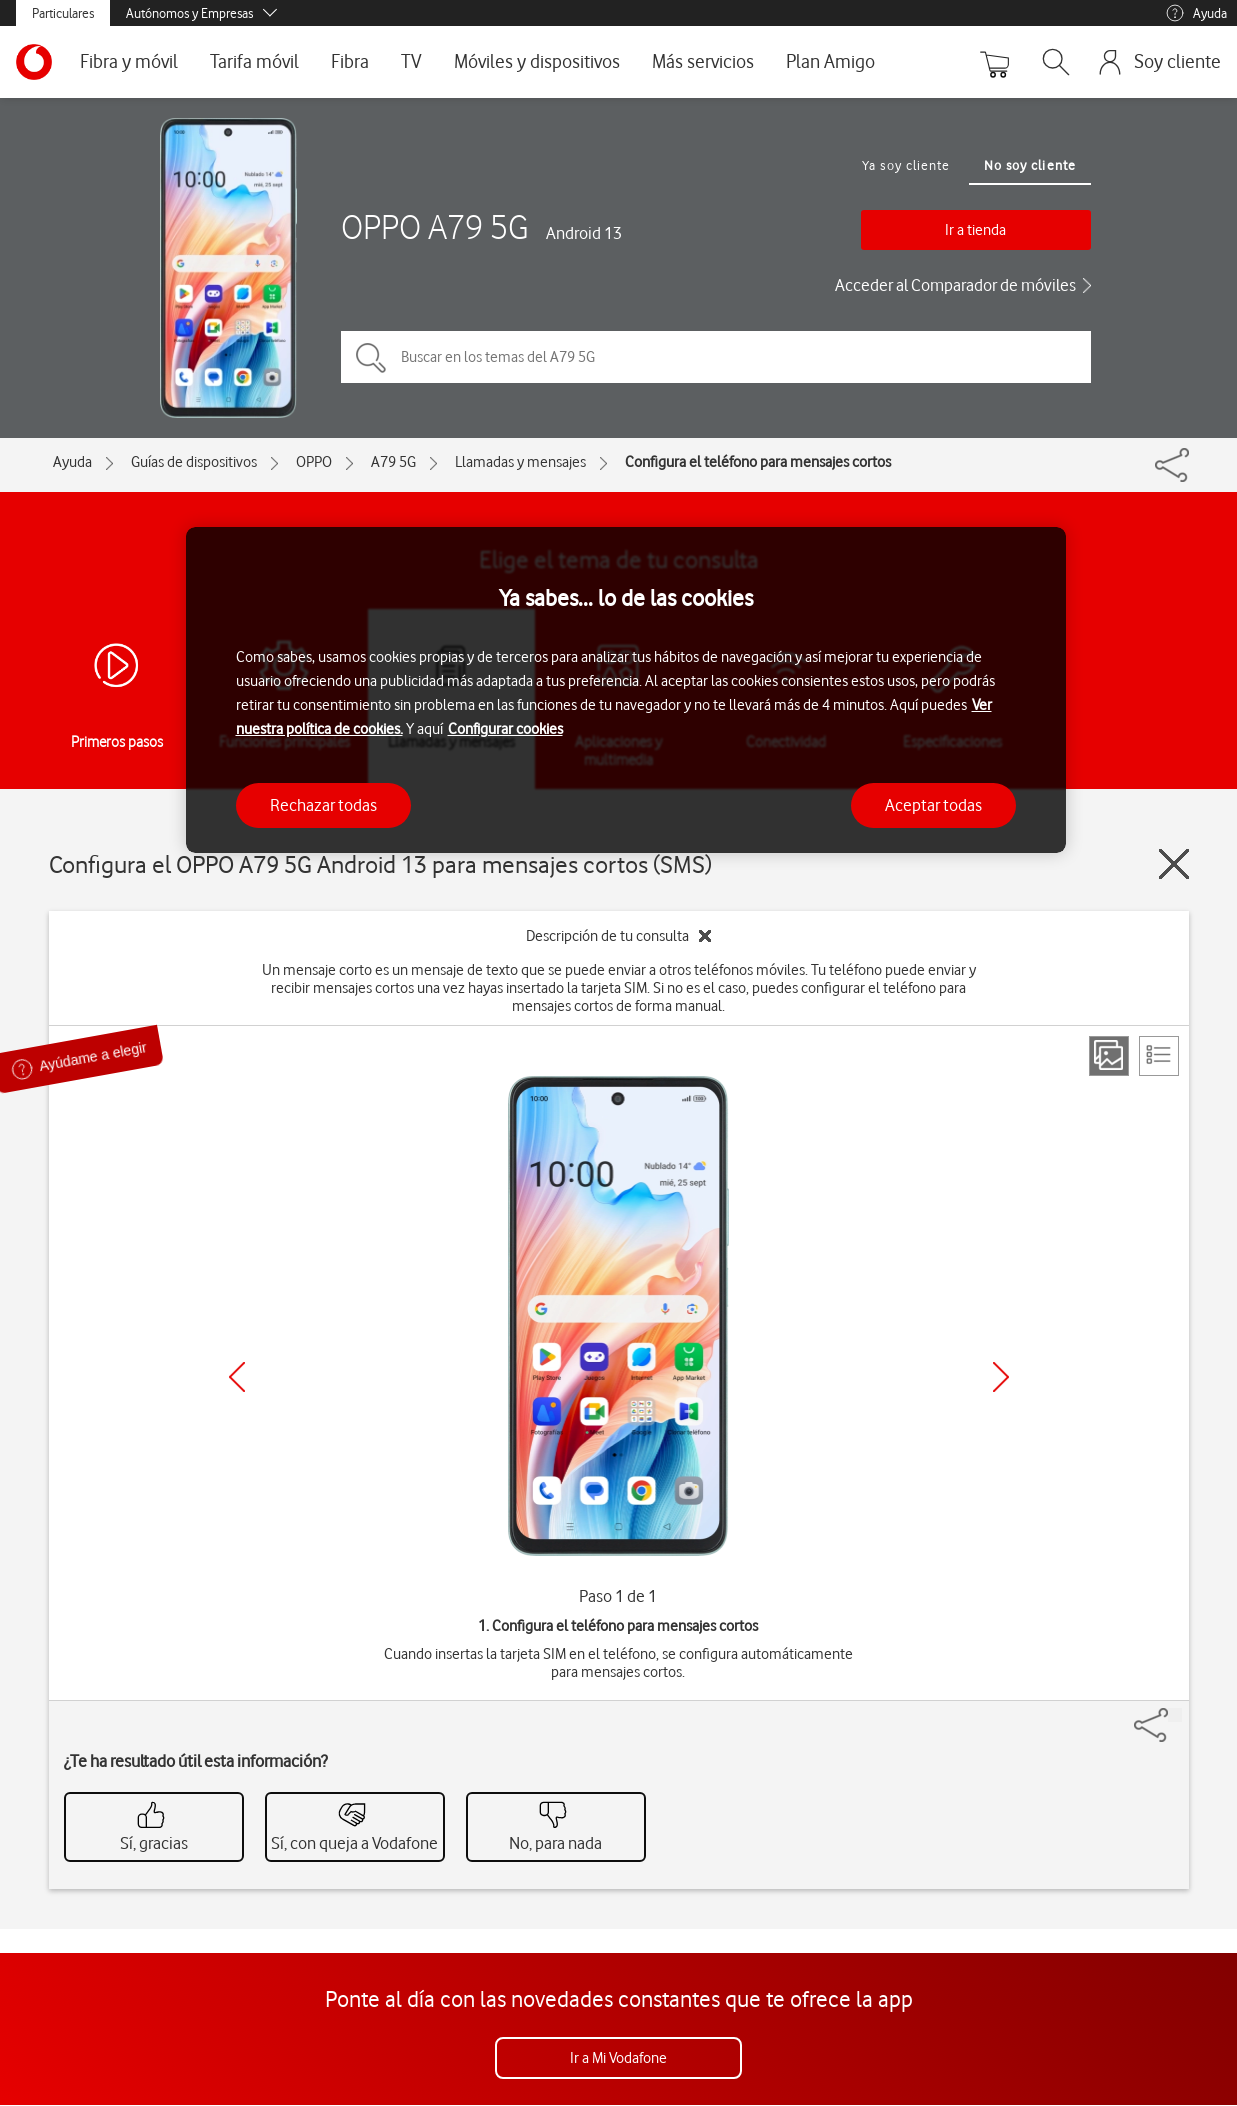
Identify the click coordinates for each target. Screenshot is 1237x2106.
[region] (626, 690)
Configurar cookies (505, 729)
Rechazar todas (323, 805)
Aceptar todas (933, 805)
